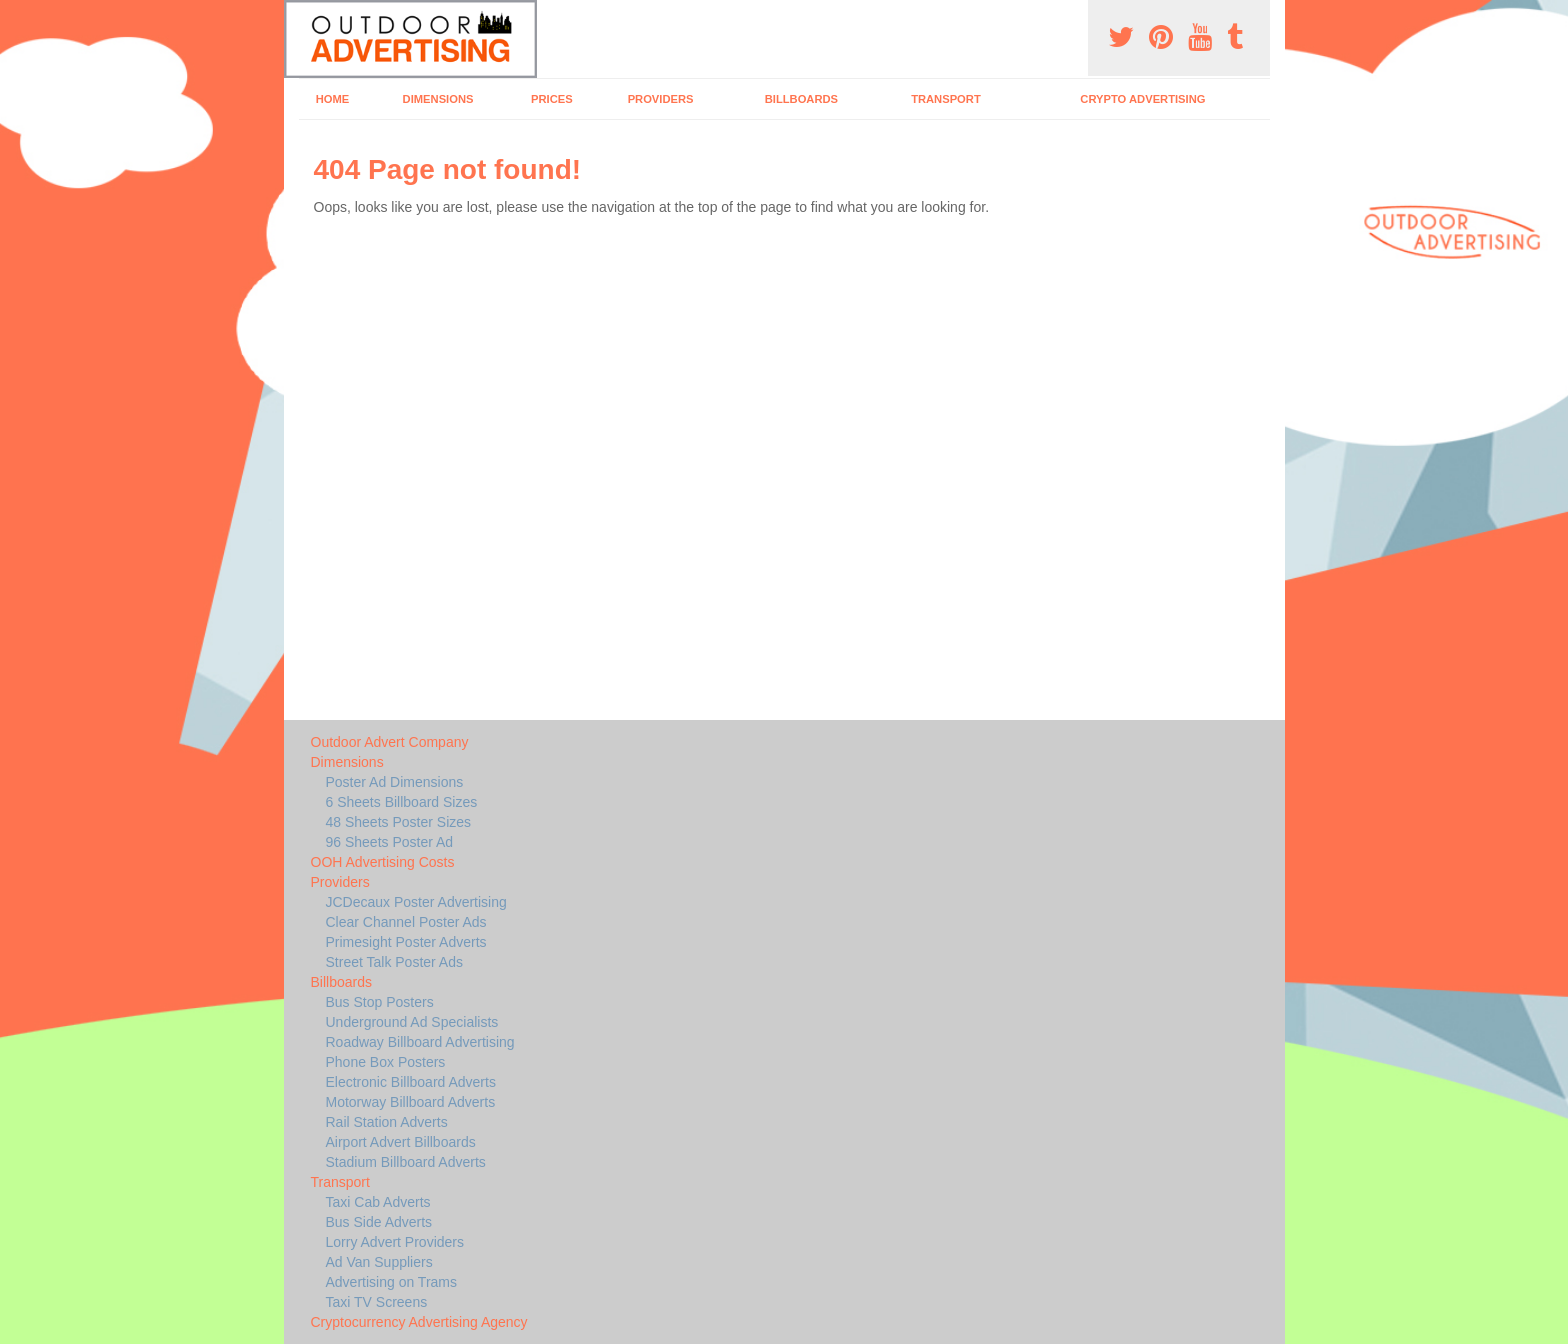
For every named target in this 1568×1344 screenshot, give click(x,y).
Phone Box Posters (386, 1062)
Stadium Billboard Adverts (406, 1162)
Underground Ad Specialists (412, 1022)
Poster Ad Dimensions (395, 782)
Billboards (801, 99)
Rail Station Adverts (387, 1122)
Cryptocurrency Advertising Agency (419, 1322)
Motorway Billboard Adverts (411, 1102)
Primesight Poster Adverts (406, 942)
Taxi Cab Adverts (378, 1202)
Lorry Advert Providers (395, 1242)
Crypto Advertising (1142, 99)
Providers (661, 99)
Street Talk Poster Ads (394, 962)
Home (333, 99)
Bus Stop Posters (380, 1002)
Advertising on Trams (392, 1282)
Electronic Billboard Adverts (411, 1082)
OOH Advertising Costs (383, 862)
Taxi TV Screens (377, 1302)
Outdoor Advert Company (390, 742)
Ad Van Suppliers (379, 1262)
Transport (946, 99)
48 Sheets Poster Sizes (399, 822)
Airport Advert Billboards (401, 1142)
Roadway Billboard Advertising (420, 1042)
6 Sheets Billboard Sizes (402, 802)
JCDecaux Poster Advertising (416, 902)
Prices (552, 99)
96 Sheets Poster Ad (390, 842)
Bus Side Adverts (379, 1222)
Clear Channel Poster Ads (406, 922)
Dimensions (438, 99)
